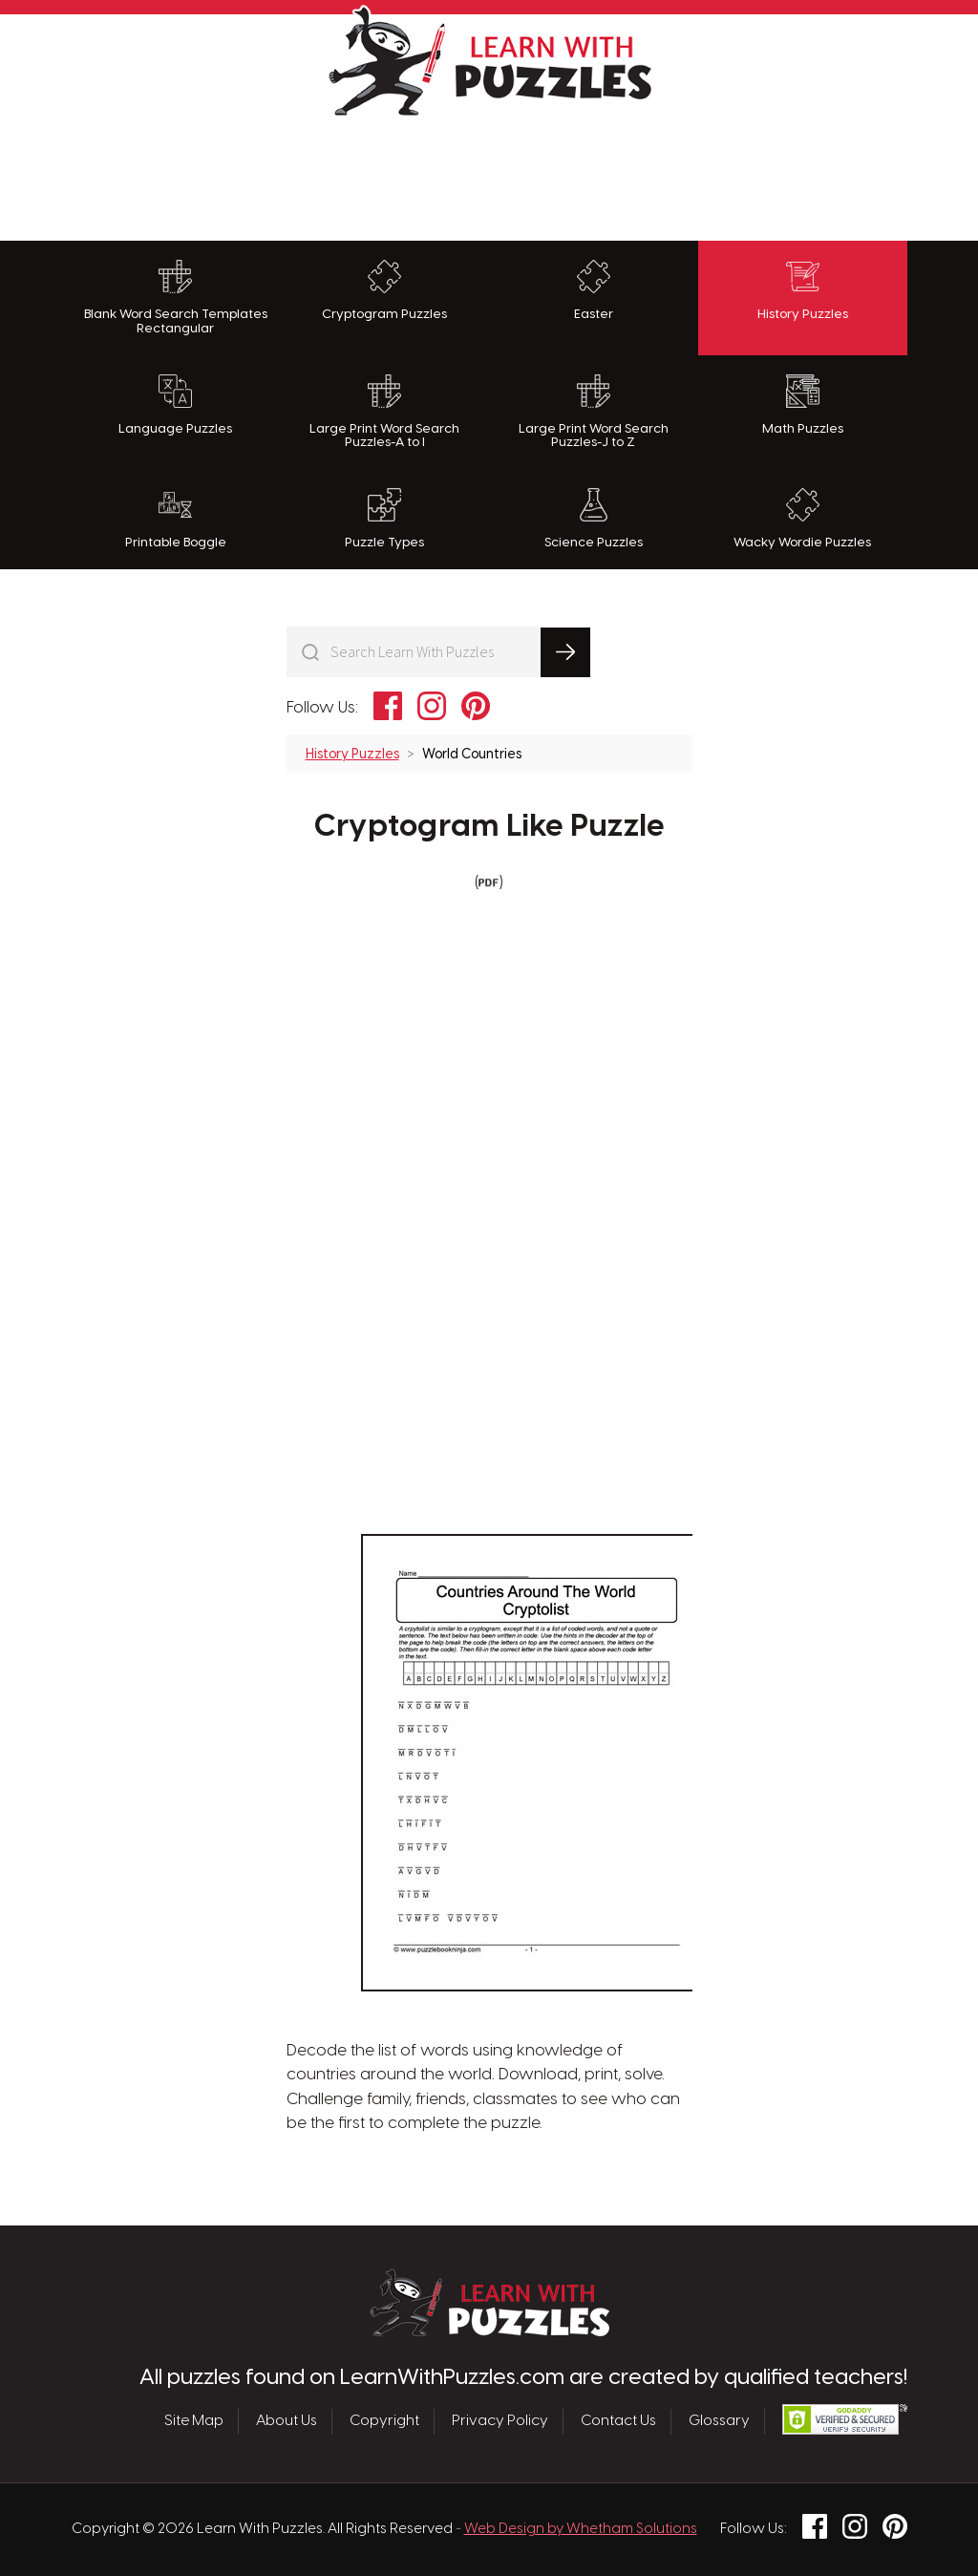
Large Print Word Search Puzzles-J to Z (594, 412)
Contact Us (618, 2421)
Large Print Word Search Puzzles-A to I (384, 412)
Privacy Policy (500, 2421)
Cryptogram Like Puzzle (489, 827)
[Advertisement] (489, 174)
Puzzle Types (384, 518)
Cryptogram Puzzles (384, 290)
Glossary (719, 2421)
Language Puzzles (175, 405)
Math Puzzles (802, 405)
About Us (286, 2421)
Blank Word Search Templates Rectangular (175, 297)
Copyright (384, 2421)
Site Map (193, 2421)
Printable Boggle (175, 518)
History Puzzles (802, 290)
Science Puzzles (593, 518)
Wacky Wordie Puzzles (802, 518)
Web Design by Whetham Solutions (580, 2529)
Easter (593, 290)
